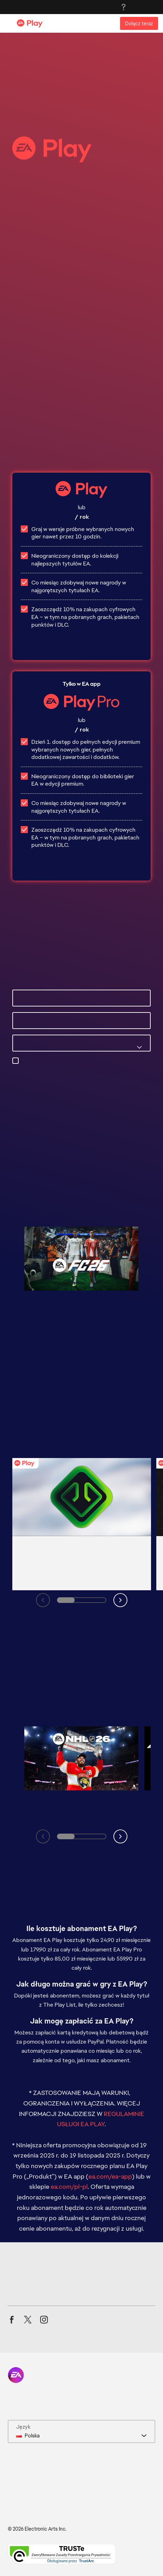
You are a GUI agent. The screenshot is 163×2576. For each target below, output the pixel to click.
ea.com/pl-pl (69, 2186)
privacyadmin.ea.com (47, 1077)
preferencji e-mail (79, 1069)
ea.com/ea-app (110, 2176)
